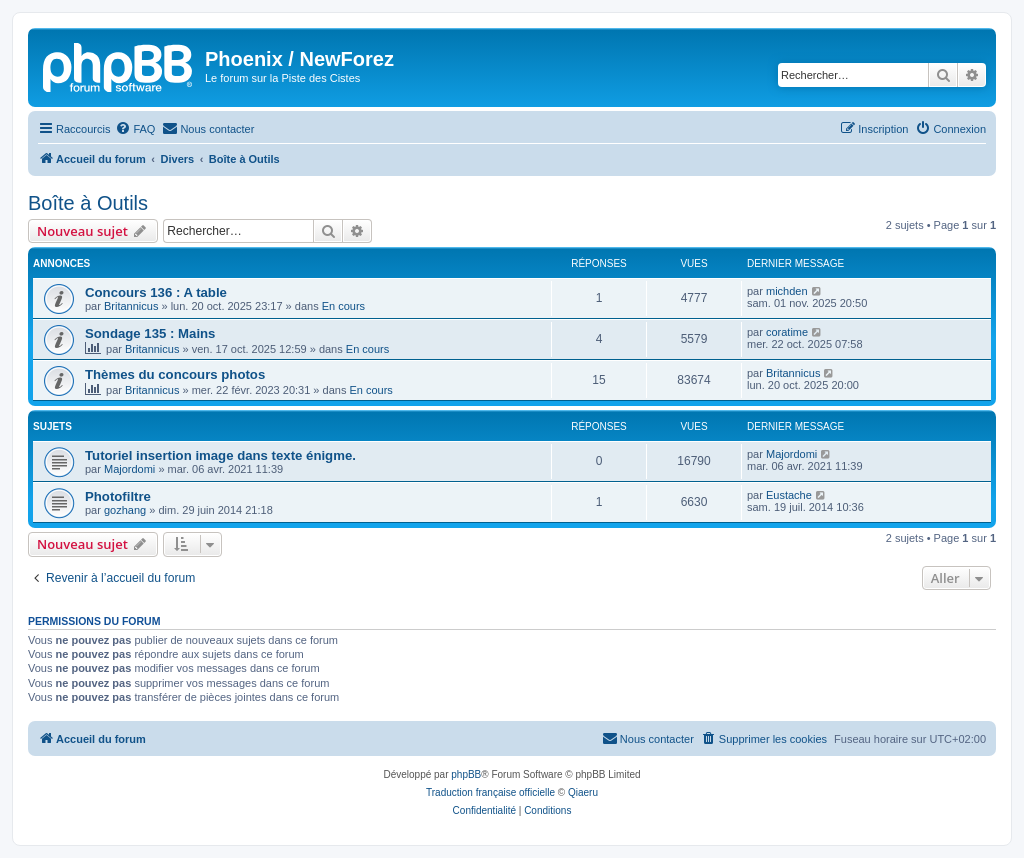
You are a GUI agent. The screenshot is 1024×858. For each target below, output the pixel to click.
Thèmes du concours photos (175, 374)
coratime (787, 332)
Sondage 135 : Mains (150, 333)
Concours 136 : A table (156, 292)
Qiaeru (583, 792)
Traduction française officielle (490, 792)
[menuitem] (135, 129)
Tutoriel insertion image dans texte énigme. (220, 455)
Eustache (789, 495)
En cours (343, 306)
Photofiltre (118, 496)
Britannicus (131, 306)
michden (787, 291)
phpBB (466, 774)
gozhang (125, 510)
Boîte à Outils (88, 203)
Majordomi (129, 469)
